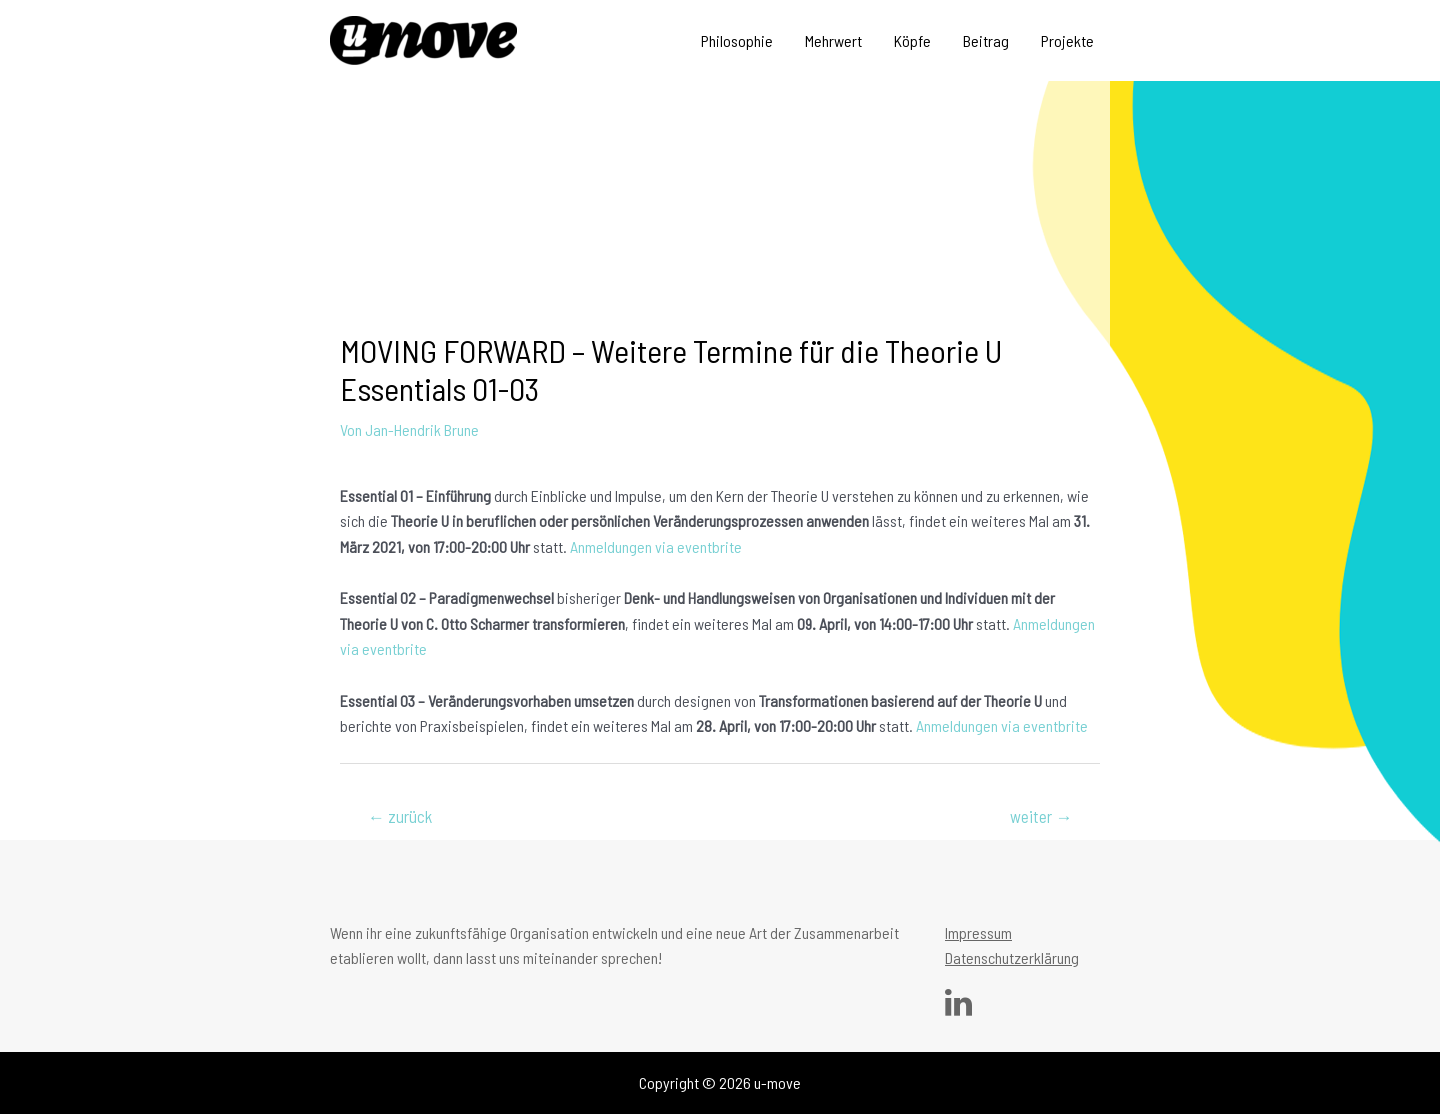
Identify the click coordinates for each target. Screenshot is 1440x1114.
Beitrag (986, 40)
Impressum (978, 932)
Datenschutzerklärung (1012, 957)
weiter (1041, 816)
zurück (400, 816)
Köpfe (912, 40)
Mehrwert (833, 40)
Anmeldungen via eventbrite (656, 546)
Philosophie (737, 40)
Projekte (1067, 40)
